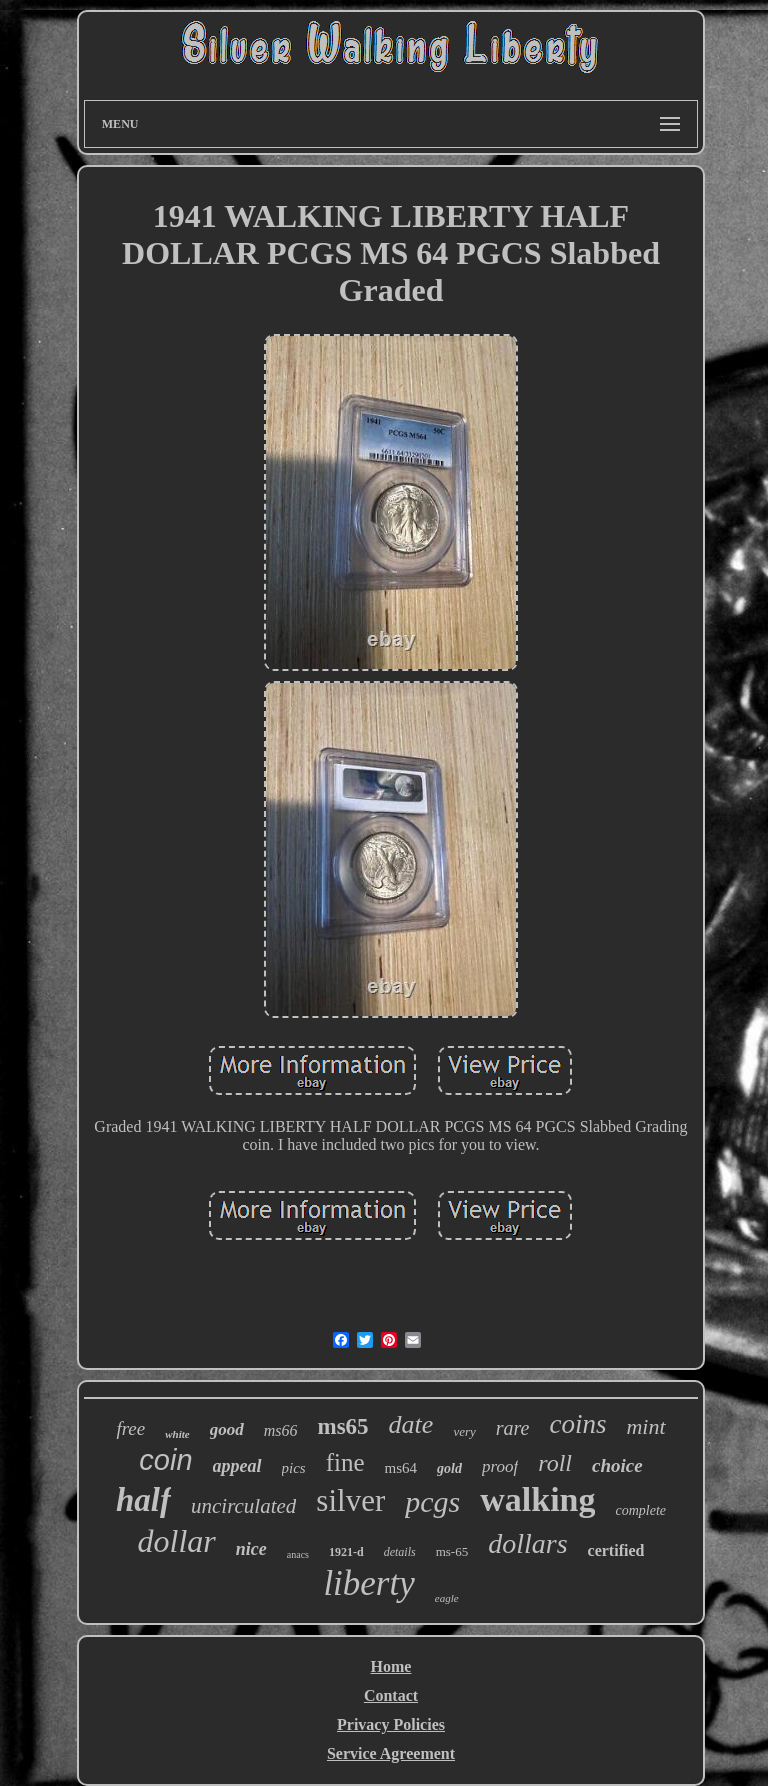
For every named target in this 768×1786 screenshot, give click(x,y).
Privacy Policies (391, 1724)
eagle (447, 1598)
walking (537, 1499)
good (227, 1429)
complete (640, 1510)
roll (555, 1463)
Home (391, 1666)
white (177, 1434)
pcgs (432, 1501)
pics (294, 1468)
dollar (177, 1541)
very (464, 1431)
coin (165, 1460)
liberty (368, 1583)
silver (350, 1500)
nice (251, 1549)
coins (577, 1424)
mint (645, 1426)
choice (617, 1465)
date (411, 1424)
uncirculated (243, 1506)
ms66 (281, 1430)
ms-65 (452, 1551)
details (400, 1552)
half (143, 1500)
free (130, 1428)
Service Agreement (391, 1753)
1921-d (346, 1552)
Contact (391, 1695)
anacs (298, 1554)
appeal (237, 1466)
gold (449, 1468)
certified (616, 1550)
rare (513, 1428)
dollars (527, 1543)
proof (500, 1466)
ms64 (401, 1468)
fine (345, 1462)
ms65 (342, 1426)
